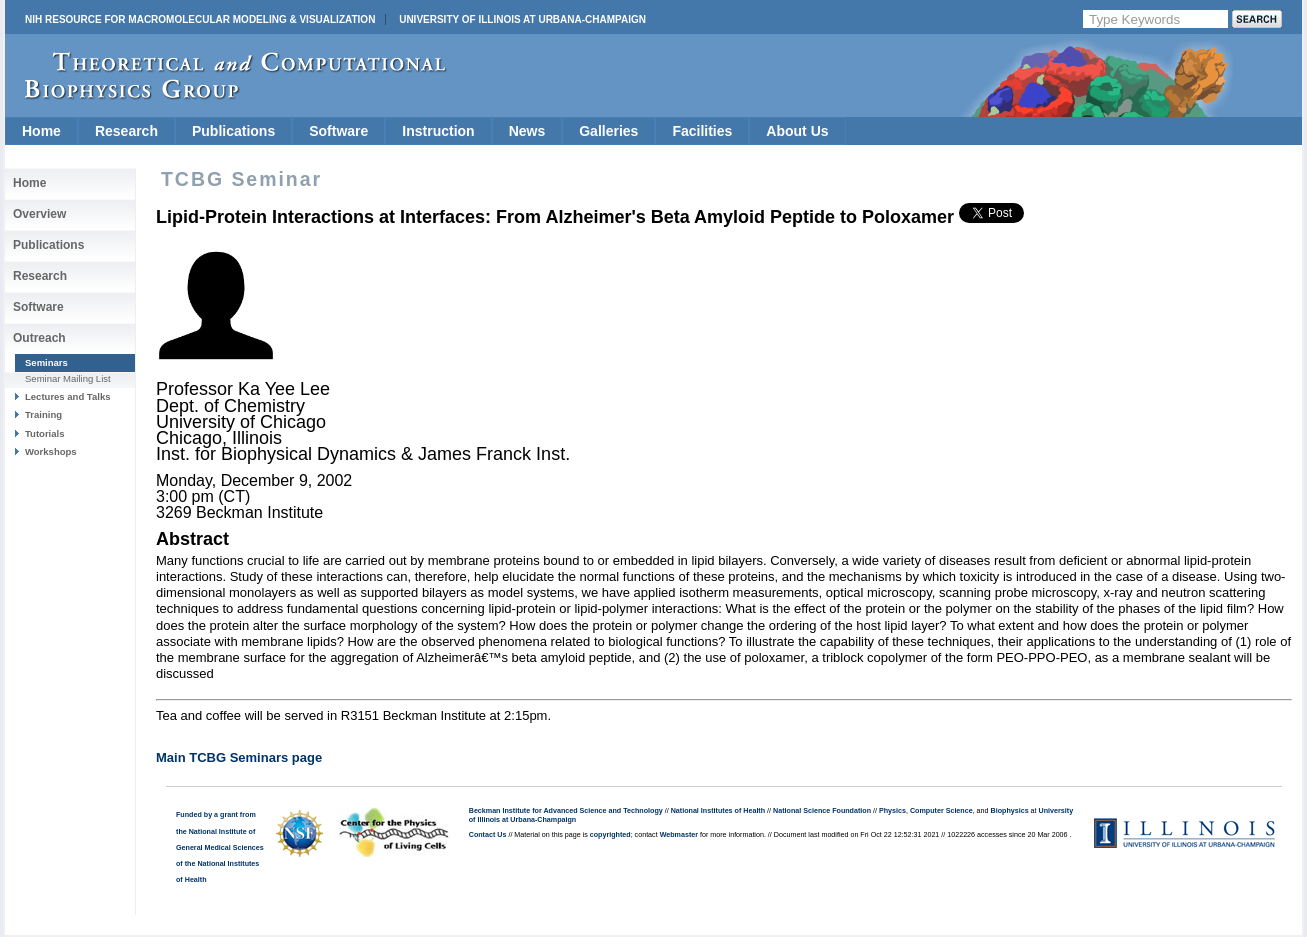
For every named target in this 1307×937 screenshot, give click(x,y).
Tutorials (44, 433)
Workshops (51, 451)
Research (126, 131)
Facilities (702, 131)
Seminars (46, 362)
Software (338, 131)
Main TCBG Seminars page (239, 757)
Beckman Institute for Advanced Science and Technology (566, 811)
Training (43, 414)
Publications (233, 131)
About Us (797, 131)
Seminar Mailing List (68, 378)
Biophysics (1010, 811)
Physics (892, 811)
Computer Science (941, 811)
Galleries (608, 131)
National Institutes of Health (718, 811)
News (527, 131)
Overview (39, 214)
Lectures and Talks (68, 396)
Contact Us (488, 835)
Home (41, 131)
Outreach (39, 338)
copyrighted (610, 835)
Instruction (438, 131)
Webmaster (679, 835)
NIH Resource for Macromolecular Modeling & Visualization (200, 19)
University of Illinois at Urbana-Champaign (522, 19)
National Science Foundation (822, 811)
